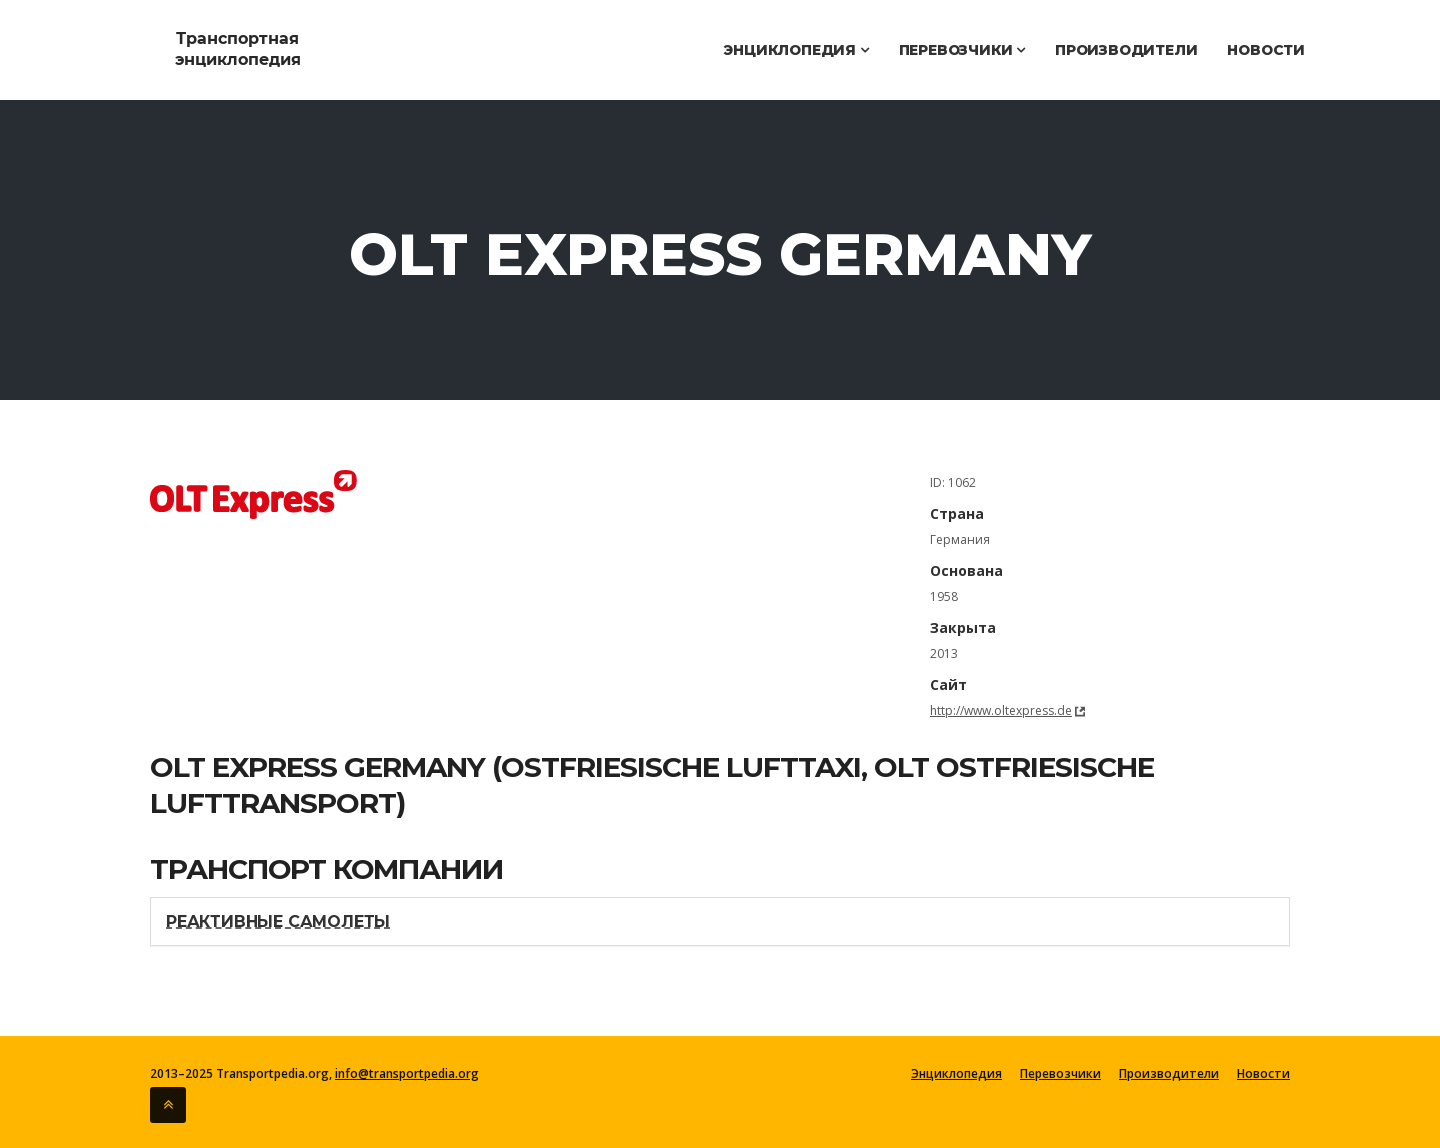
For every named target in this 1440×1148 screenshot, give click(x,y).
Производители (1126, 50)
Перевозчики (962, 50)
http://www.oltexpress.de (1001, 710)
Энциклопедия (795, 50)
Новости (1266, 50)
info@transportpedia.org (407, 1073)
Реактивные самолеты (278, 921)
